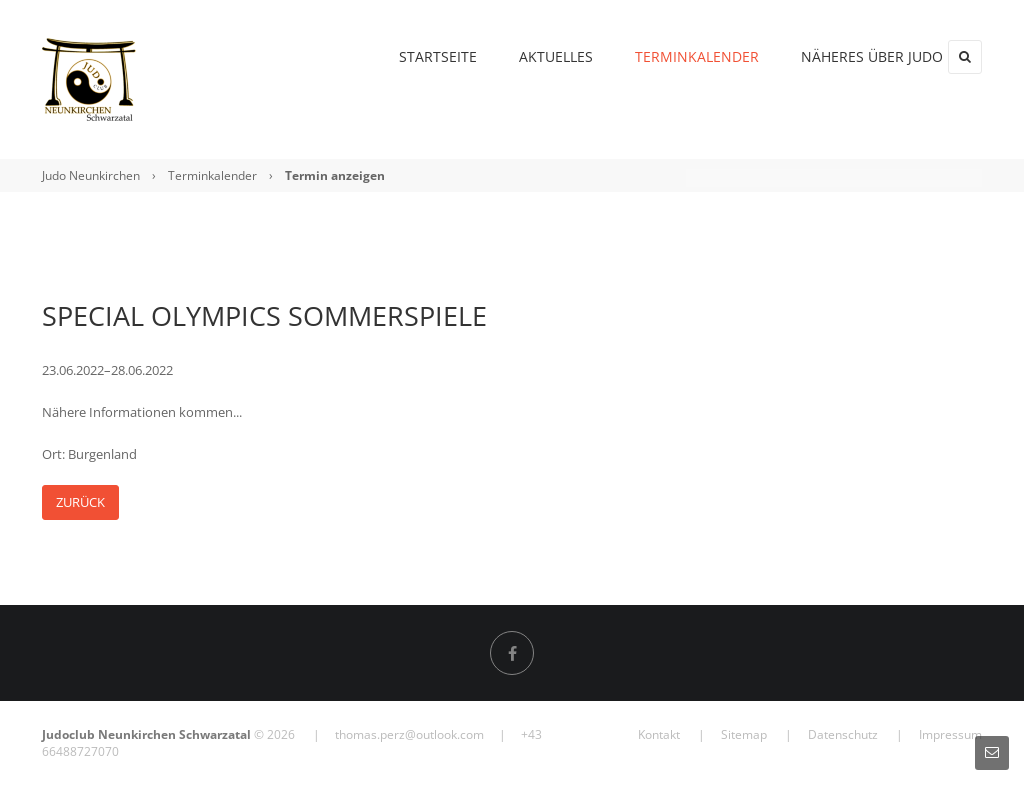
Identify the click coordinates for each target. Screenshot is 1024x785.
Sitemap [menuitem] (744, 734)
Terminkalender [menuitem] (660, 56)
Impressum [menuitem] (950, 734)
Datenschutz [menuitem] (843, 734)
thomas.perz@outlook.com (409, 734)
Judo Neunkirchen (91, 175)
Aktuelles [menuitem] (519, 56)
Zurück (80, 502)
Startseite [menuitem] (401, 56)
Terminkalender (212, 175)
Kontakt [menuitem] (659, 734)
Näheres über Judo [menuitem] (835, 56)
